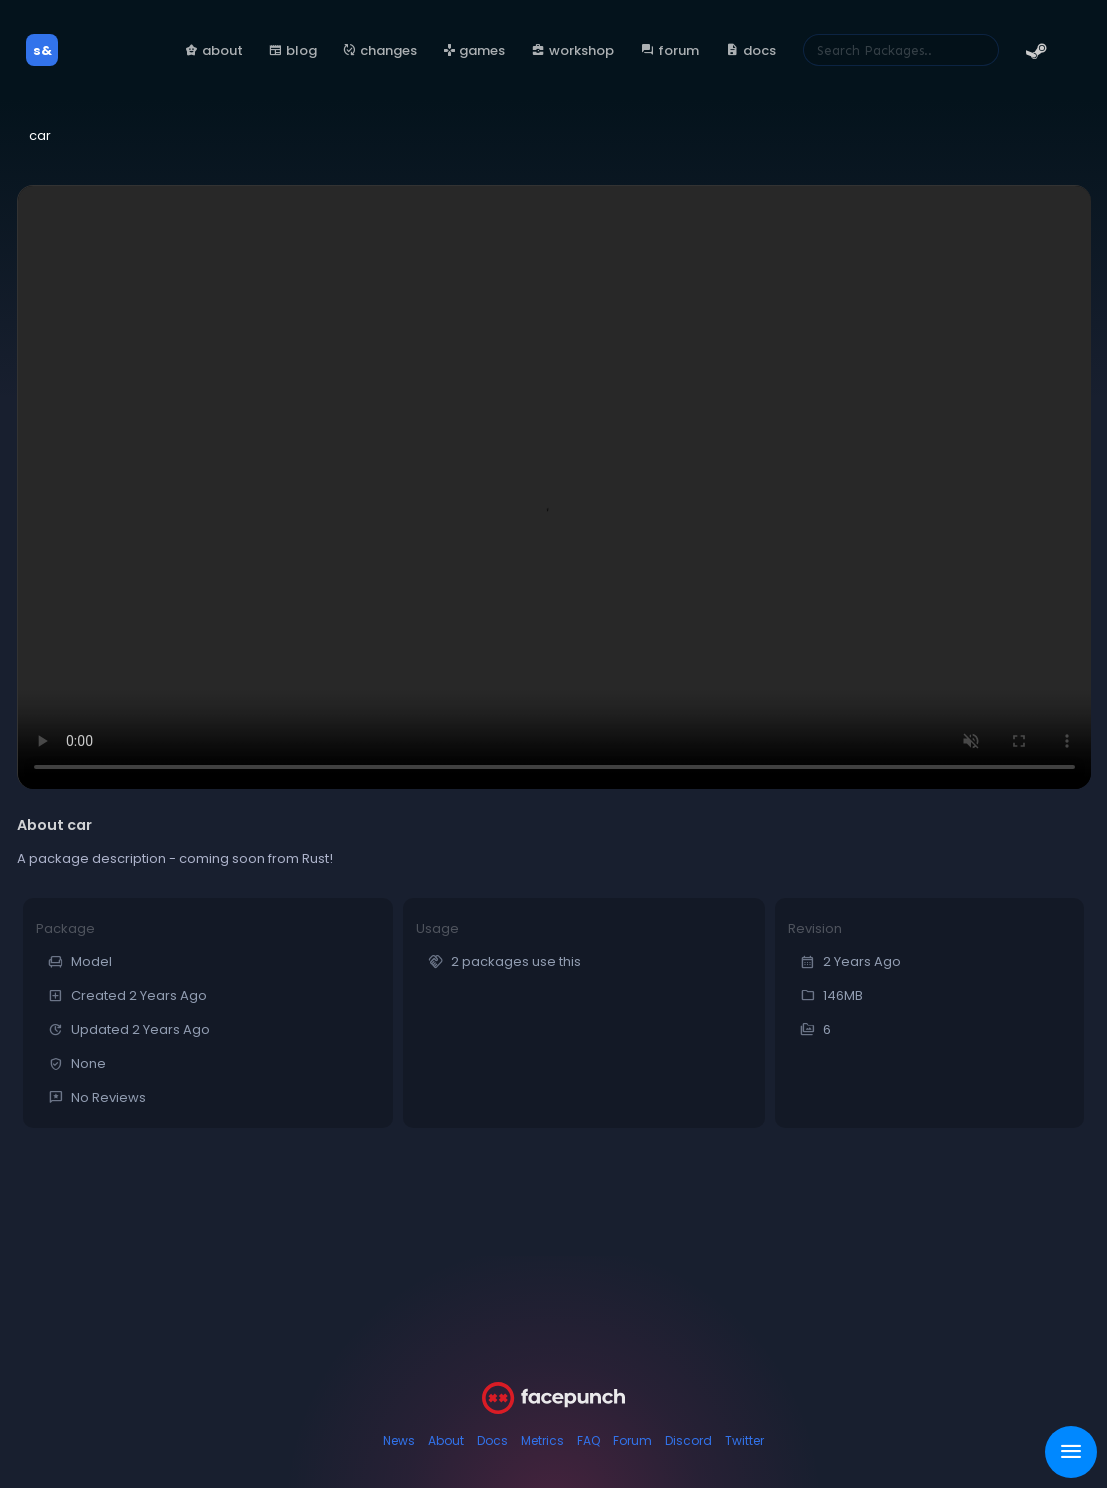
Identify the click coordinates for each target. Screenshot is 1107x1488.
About (446, 1440)
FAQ (588, 1440)
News (399, 1440)
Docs (492, 1440)
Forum (632, 1440)
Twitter (744, 1440)
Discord (688, 1440)
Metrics (542, 1440)
